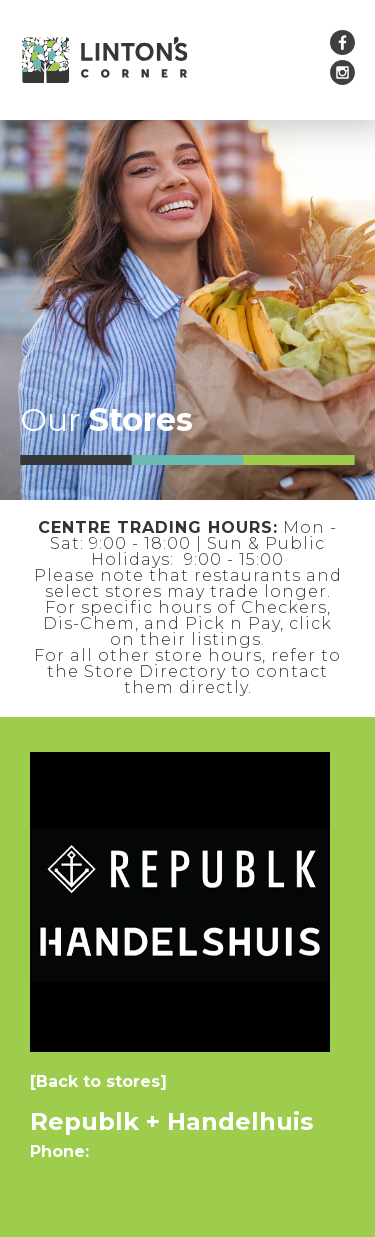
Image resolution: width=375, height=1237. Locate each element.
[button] (260, 60)
